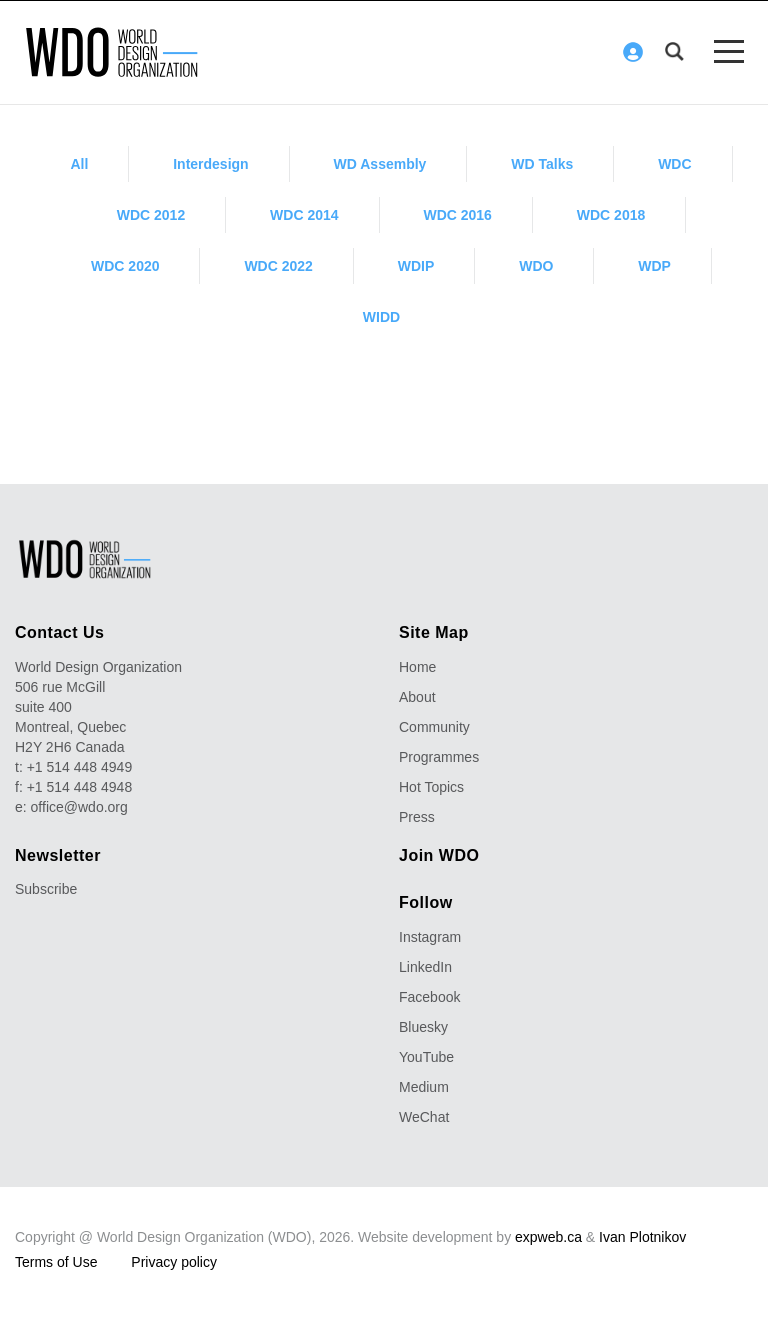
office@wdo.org (79, 807)
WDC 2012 (151, 215)
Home (417, 667)
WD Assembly (380, 164)
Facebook (429, 997)
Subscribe (46, 889)
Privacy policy (174, 1262)
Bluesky (423, 1027)
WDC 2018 (611, 215)
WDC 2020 (125, 266)
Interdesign (210, 164)
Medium (424, 1087)
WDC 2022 (278, 266)
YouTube (426, 1057)
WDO (536, 266)
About (417, 697)
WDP (654, 266)
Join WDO (439, 855)
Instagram (430, 937)
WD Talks (542, 164)
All (79, 164)
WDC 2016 (457, 215)
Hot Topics (431, 787)
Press (417, 817)
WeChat (424, 1117)
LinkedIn (425, 967)
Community (434, 727)
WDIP (416, 266)
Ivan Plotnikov (642, 1237)
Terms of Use (56, 1262)
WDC (674, 164)
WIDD (381, 317)
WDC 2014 (304, 215)
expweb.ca (548, 1237)
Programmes (439, 757)
